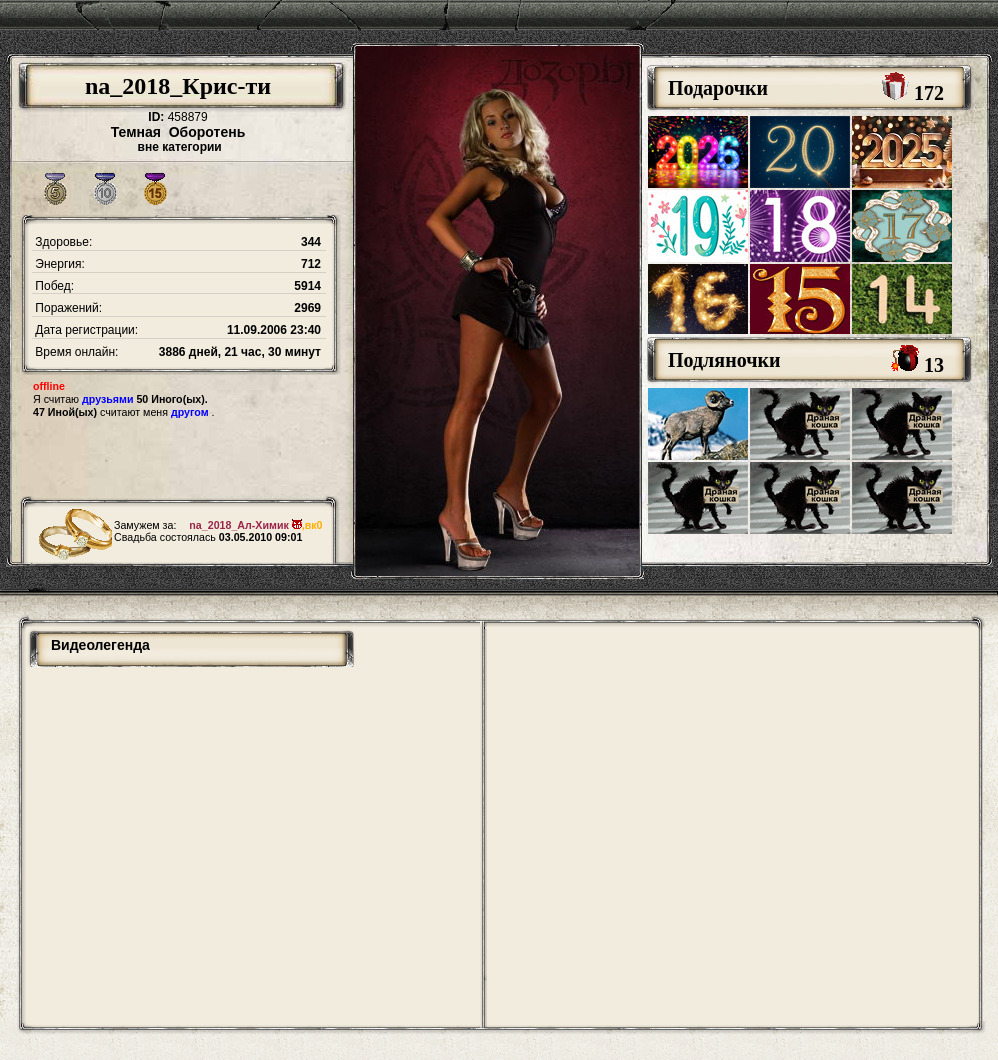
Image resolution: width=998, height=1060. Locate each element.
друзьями (107, 399)
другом (190, 412)
